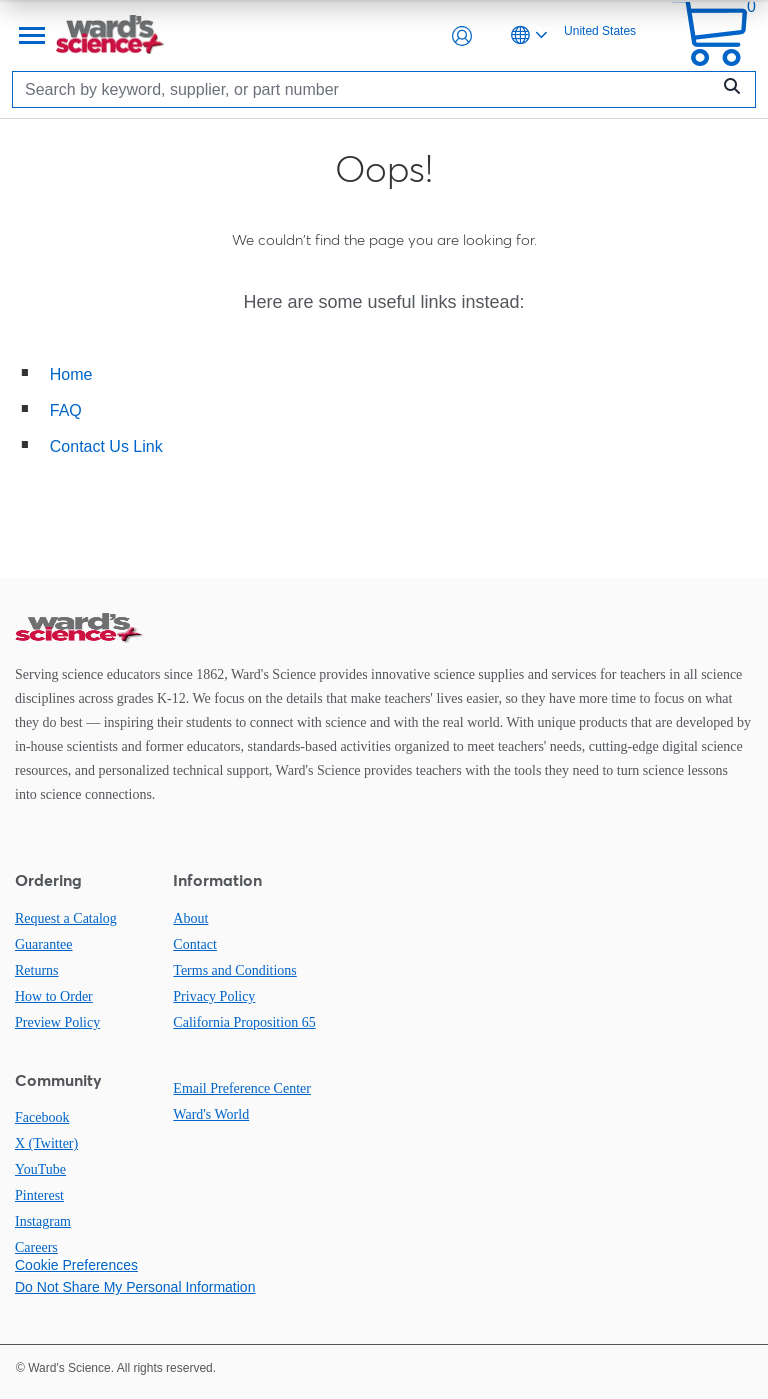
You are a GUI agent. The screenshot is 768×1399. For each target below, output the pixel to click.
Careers (36, 1247)
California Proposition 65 (244, 1022)
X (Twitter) (46, 1143)
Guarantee (44, 944)
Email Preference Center (242, 1088)
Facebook (42, 1117)
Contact (195, 944)
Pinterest (39, 1195)
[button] (462, 36)
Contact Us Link (106, 446)
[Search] (366, 89)
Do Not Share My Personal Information (135, 1287)
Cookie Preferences (76, 1265)
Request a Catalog (66, 918)
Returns (37, 970)
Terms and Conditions (234, 970)
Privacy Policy (214, 996)
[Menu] (30, 36)
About (190, 918)
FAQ (66, 410)
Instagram (43, 1221)
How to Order (54, 996)
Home (71, 374)
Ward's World (211, 1114)
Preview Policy (57, 1022)
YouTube (40, 1169)
